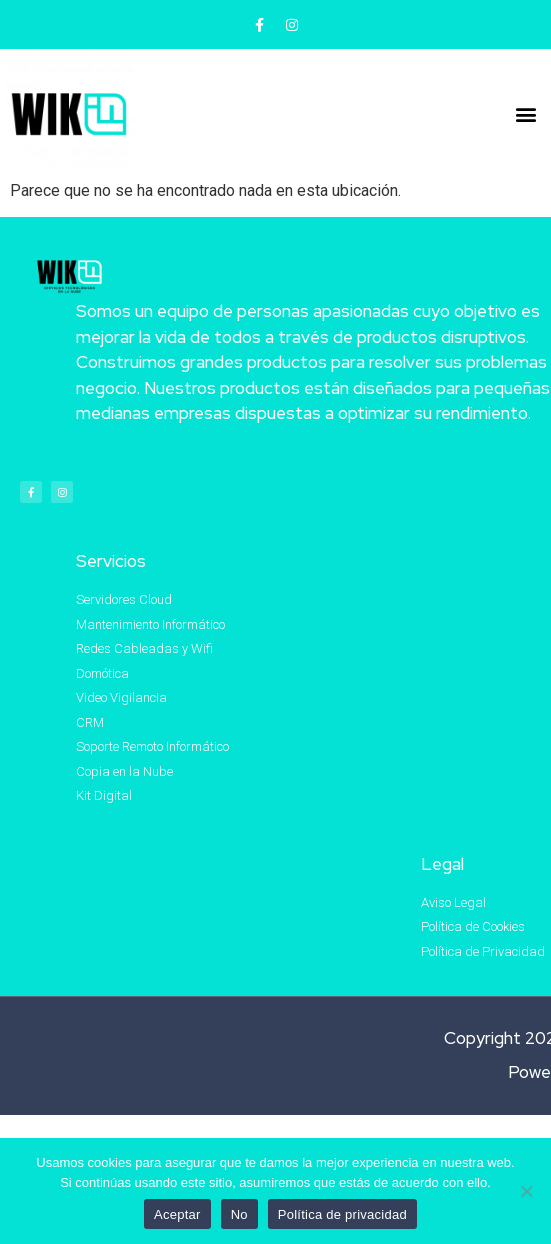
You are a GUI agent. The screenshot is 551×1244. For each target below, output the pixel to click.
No (239, 1214)
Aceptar (177, 1214)
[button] (526, 113)
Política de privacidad (342, 1214)
